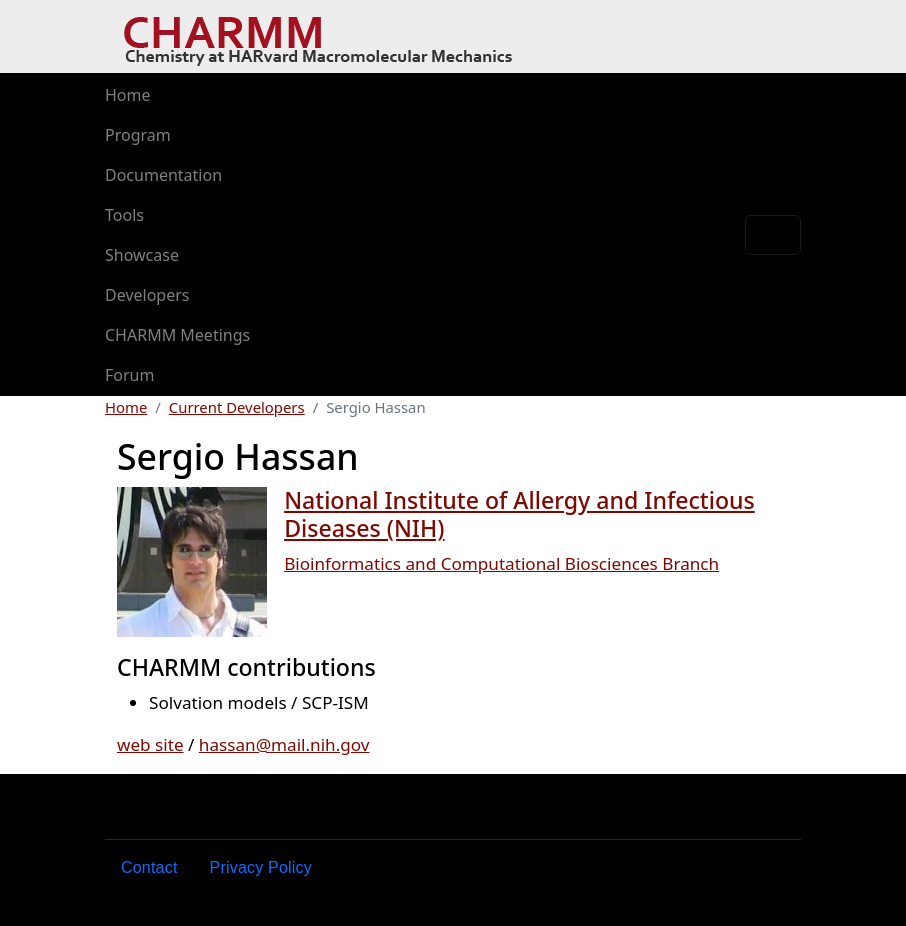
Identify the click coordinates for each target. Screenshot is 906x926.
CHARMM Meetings (177, 335)
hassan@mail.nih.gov (284, 744)
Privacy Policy (261, 867)
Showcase (142, 255)
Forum (129, 375)
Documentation (163, 175)
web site (150, 744)
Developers (147, 295)
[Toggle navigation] (773, 235)
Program (138, 135)
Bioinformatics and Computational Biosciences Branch (501, 563)
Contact (149, 867)
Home (128, 95)
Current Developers (237, 407)
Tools (124, 215)
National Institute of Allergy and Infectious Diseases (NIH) (519, 514)
